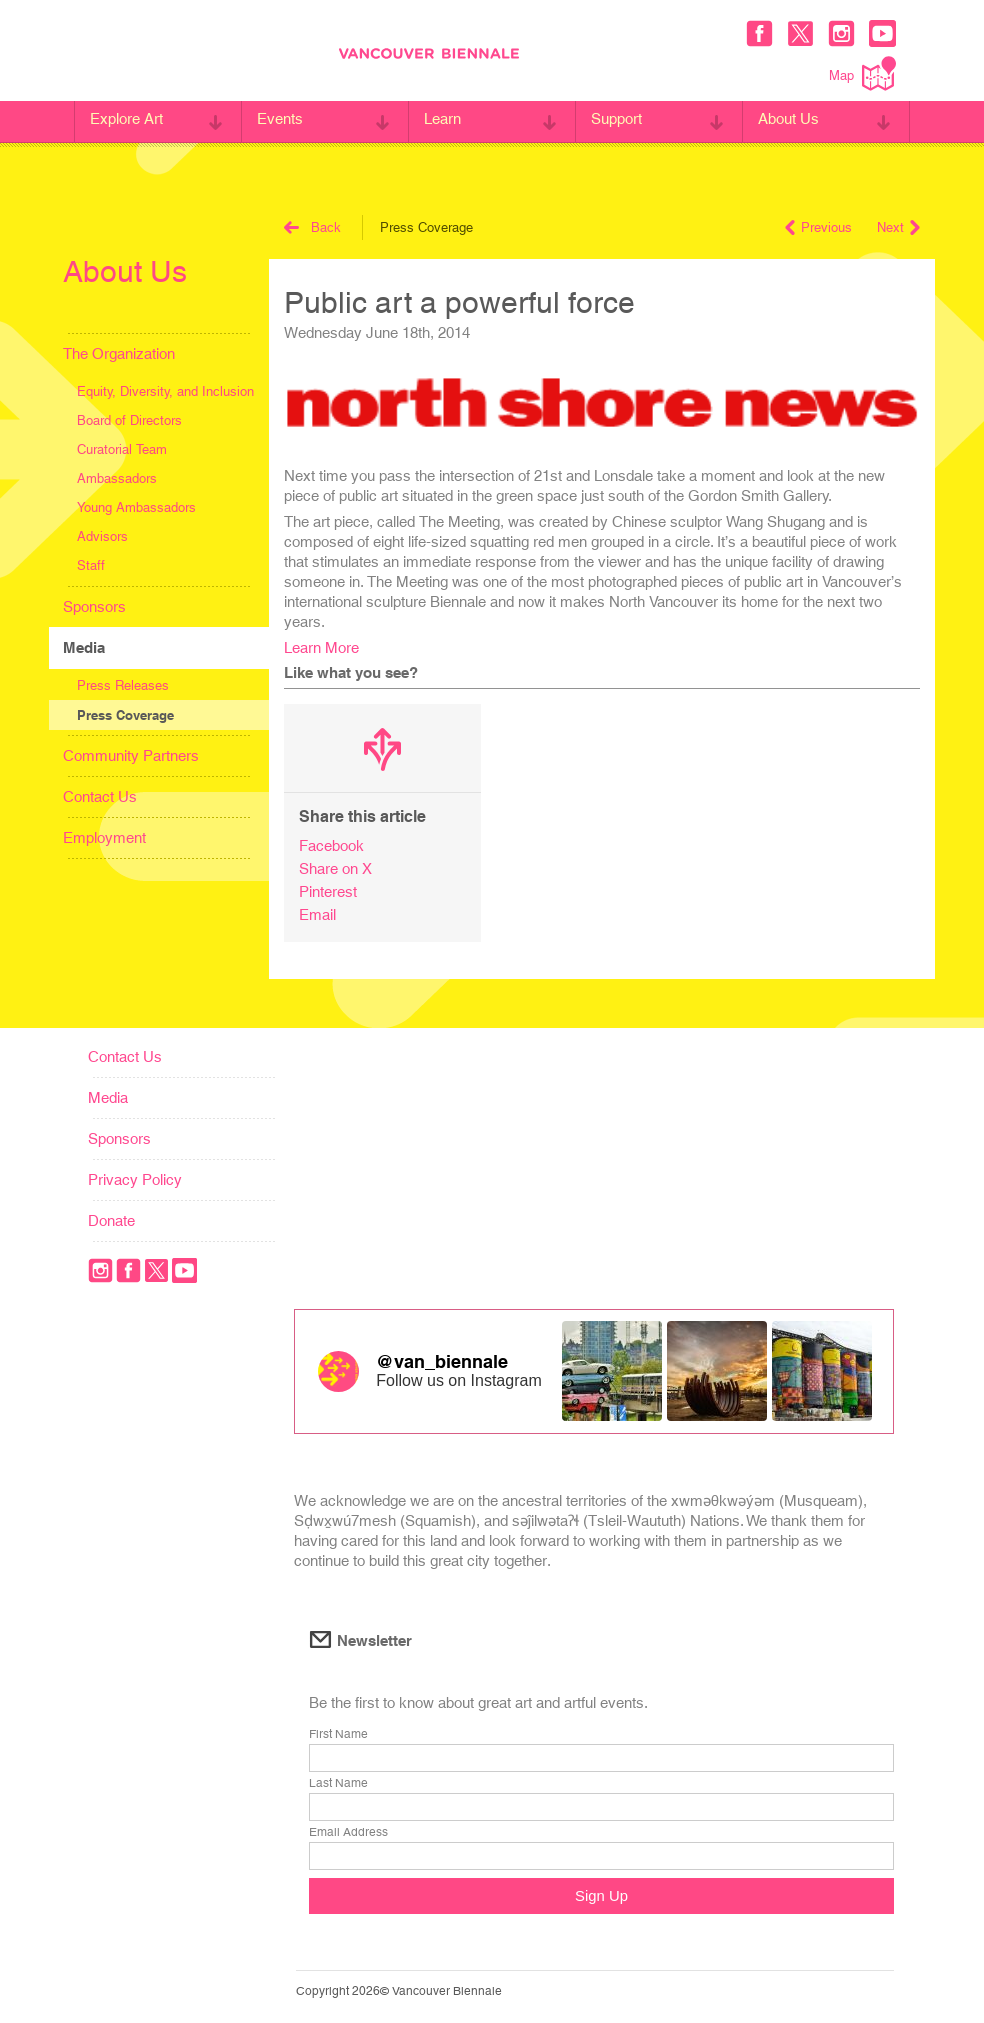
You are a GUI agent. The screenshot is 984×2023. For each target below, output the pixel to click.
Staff (91, 565)
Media (84, 647)
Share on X (335, 868)
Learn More (321, 647)
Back (312, 227)
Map (862, 73)
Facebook (331, 845)
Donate (111, 1220)
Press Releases (123, 685)
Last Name (338, 1784)
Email (317, 914)
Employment (104, 837)
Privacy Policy (135, 1179)
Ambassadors (117, 478)
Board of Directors (129, 420)
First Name (338, 1735)
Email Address (348, 1833)
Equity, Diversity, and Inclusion (165, 391)
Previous (818, 227)
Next (898, 227)
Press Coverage (125, 715)
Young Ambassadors (136, 507)
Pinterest (328, 891)
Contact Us (100, 796)
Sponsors (94, 606)
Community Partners (131, 755)
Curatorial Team (122, 449)
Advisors (102, 536)
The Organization (119, 353)
